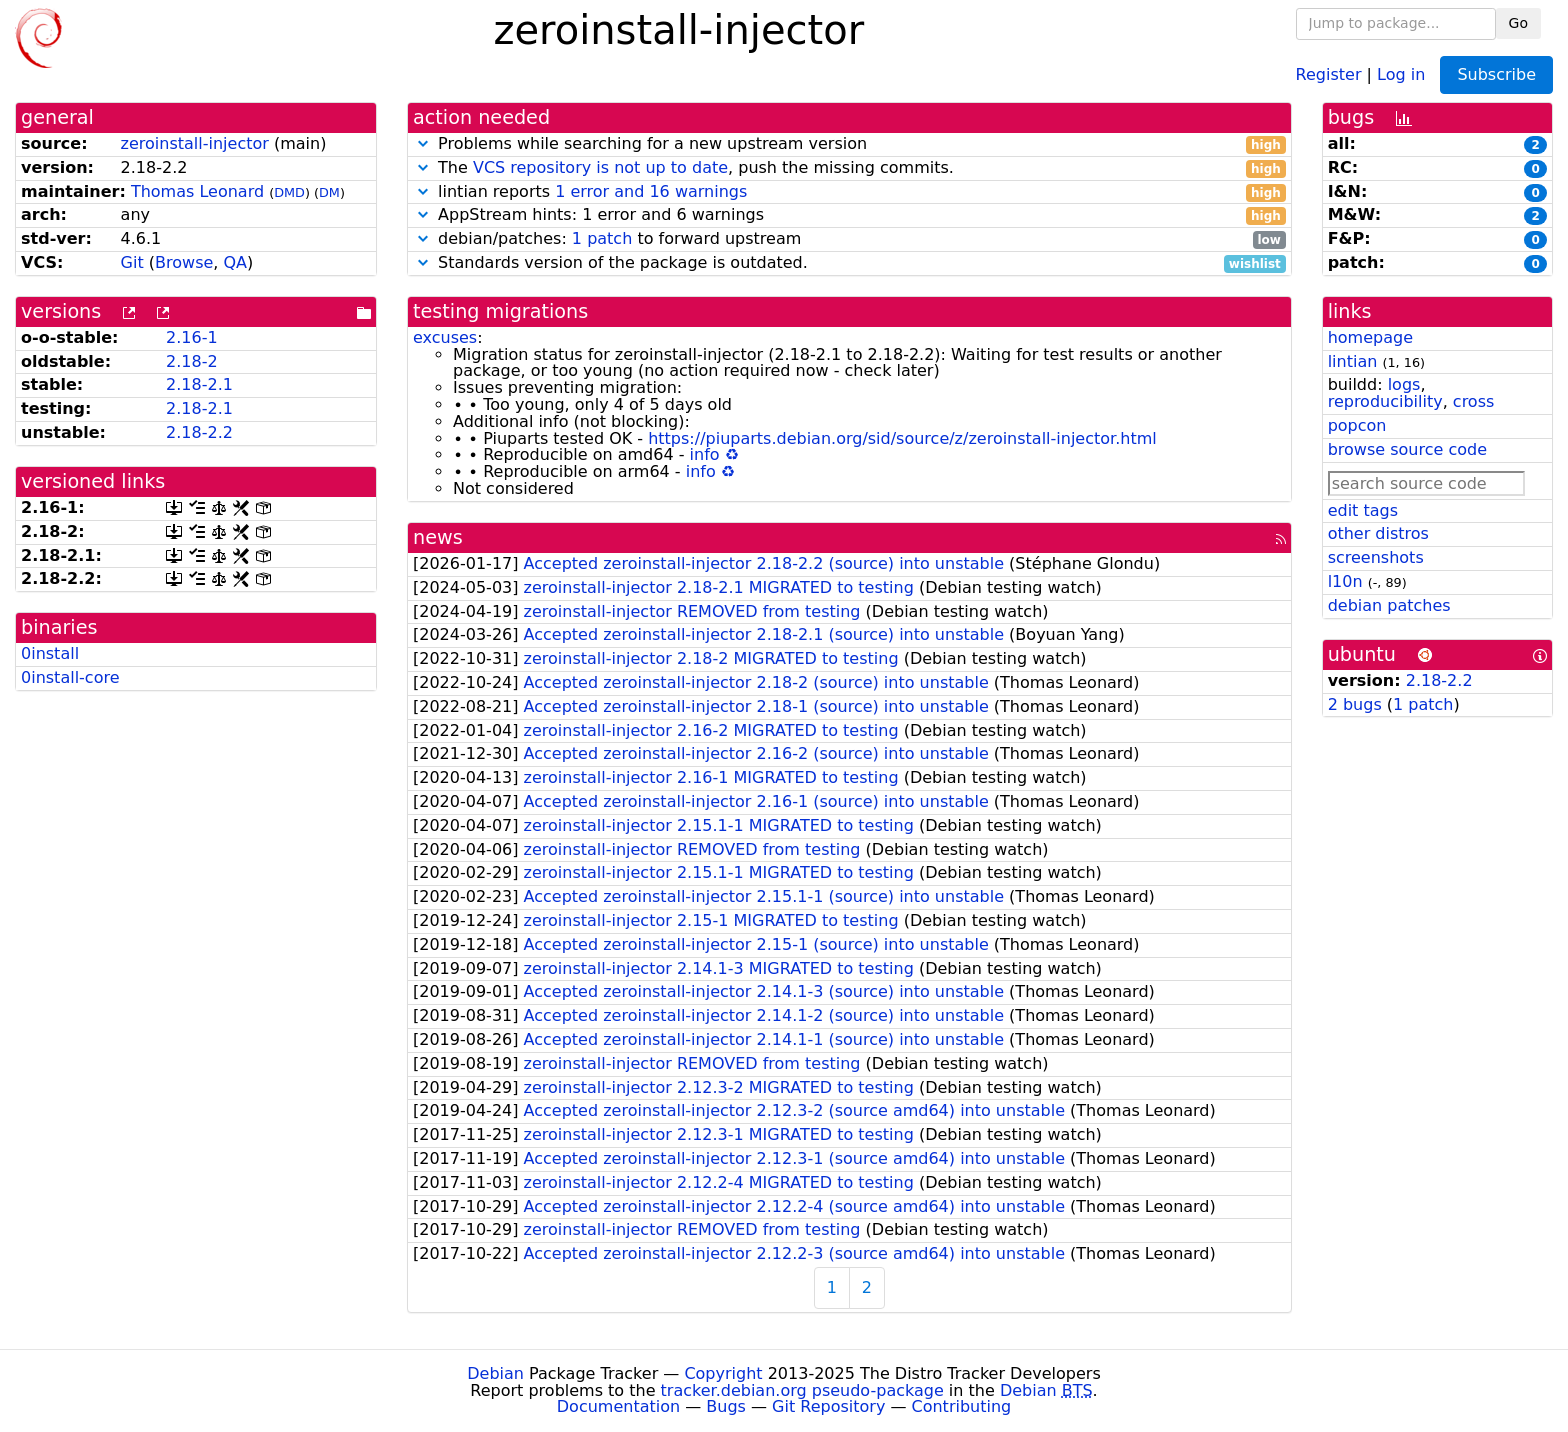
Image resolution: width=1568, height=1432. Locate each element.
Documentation (618, 1406)
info (705, 454)
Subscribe (1496, 74)
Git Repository (828, 1406)
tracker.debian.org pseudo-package (802, 1390)
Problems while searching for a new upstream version (849, 144)
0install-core (70, 677)
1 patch (602, 238)
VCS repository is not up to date (600, 167)
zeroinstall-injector (195, 143)
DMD (289, 192)
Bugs (726, 1406)
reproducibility (1385, 401)
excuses (445, 337)
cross (1473, 401)
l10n (1345, 581)
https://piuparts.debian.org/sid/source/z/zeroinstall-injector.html (902, 438)
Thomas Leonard (197, 191)
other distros (1378, 533)
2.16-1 (192, 337)
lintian (1353, 361)
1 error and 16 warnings (651, 191)
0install (50, 653)
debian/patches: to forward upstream (849, 239)
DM (329, 192)
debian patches (1389, 605)
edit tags (1363, 510)
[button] (423, 143)
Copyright (723, 1373)
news (438, 537)
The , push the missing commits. (849, 168)
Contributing (962, 1406)
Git (132, 262)
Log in (1401, 73)
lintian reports (849, 192)
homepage (1370, 337)
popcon (1357, 425)
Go (1518, 23)
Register (1329, 73)
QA (235, 262)
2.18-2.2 (199, 432)
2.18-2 (192, 361)
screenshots (1376, 557)
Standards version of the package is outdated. (849, 263)
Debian (495, 1373)
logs (1404, 384)
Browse (184, 262)
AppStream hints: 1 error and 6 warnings (849, 215)
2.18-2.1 (199, 384)
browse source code (1407, 449)
